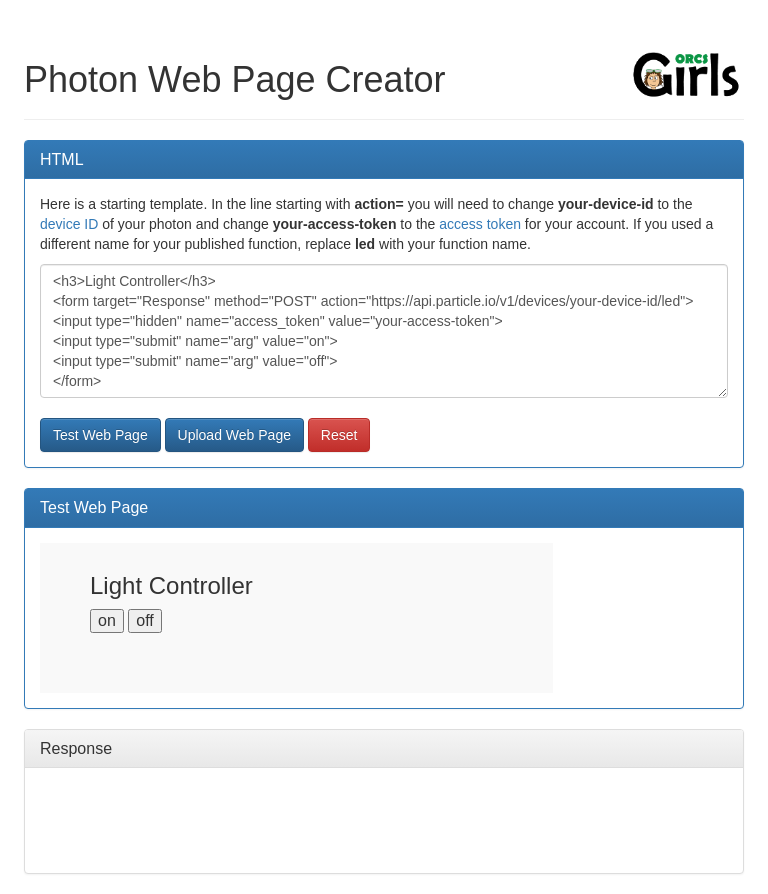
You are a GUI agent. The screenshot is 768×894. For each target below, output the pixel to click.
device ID (69, 224)
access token (480, 224)
